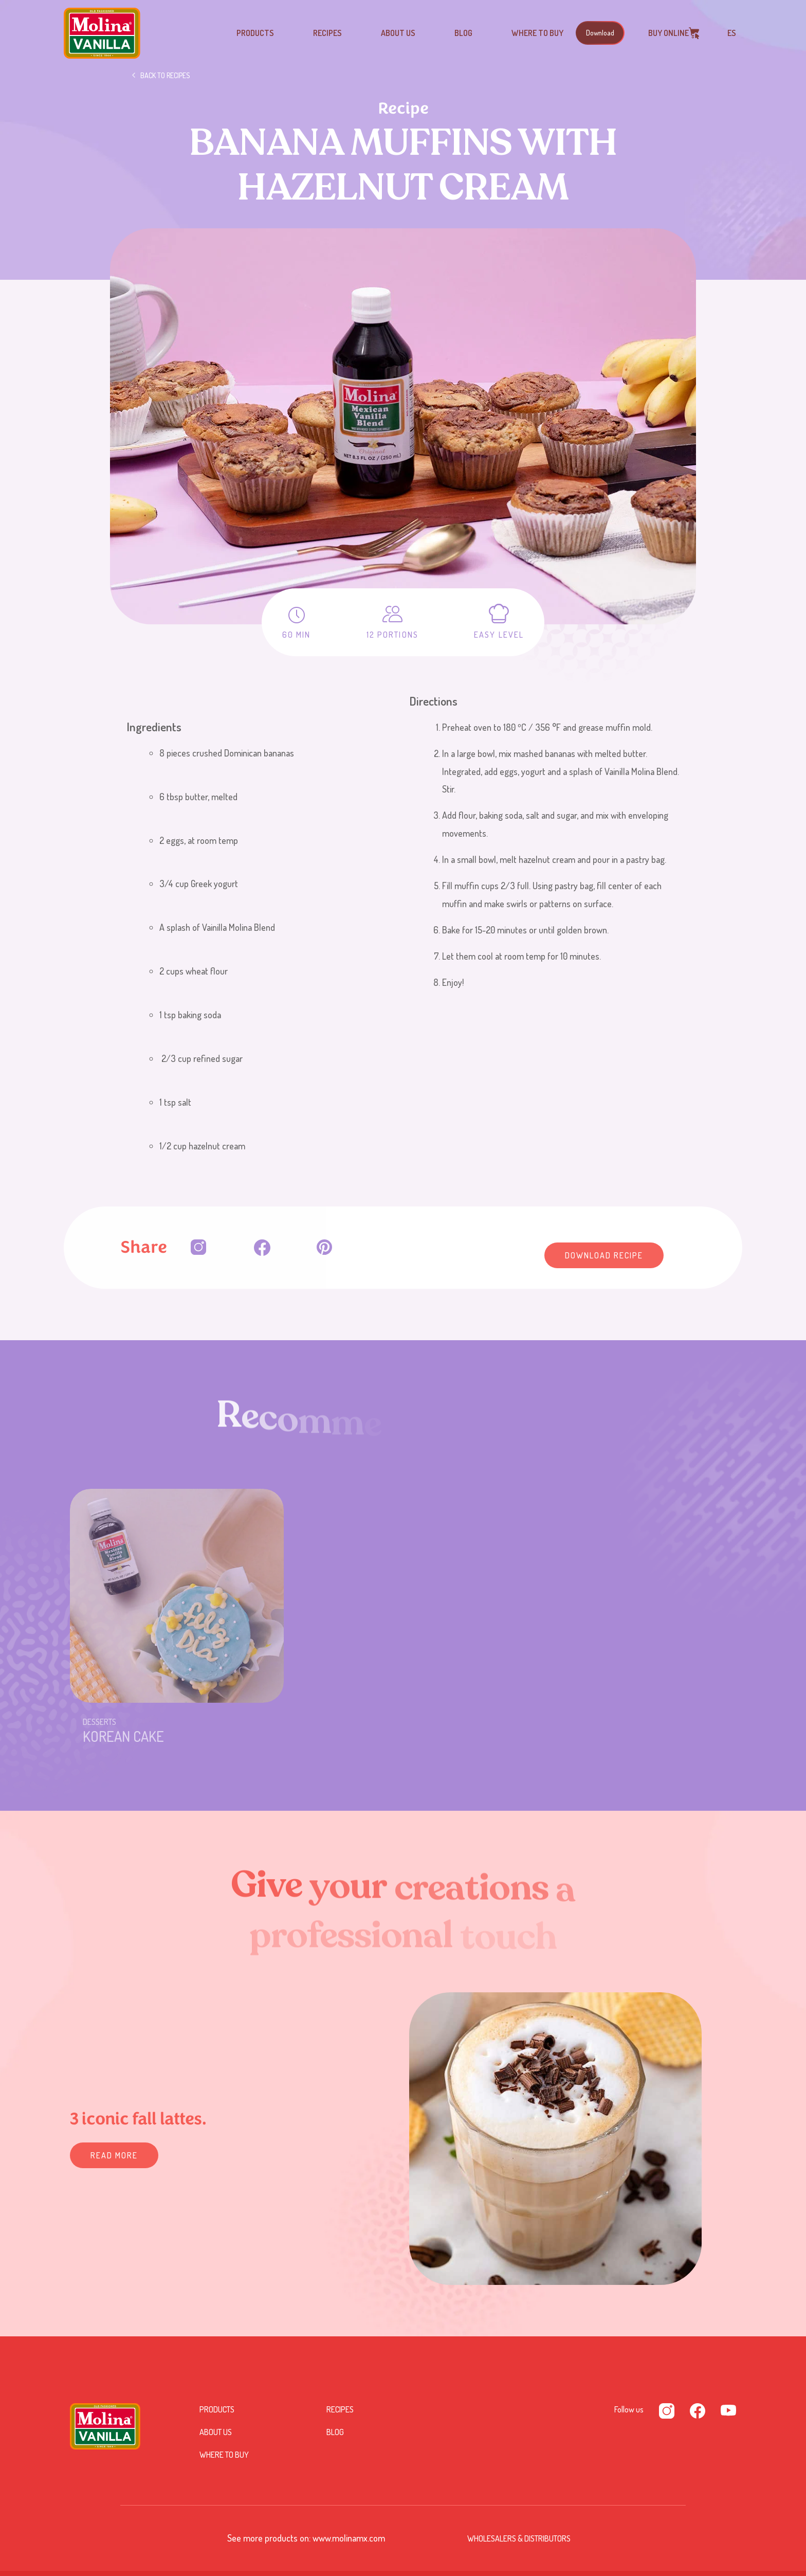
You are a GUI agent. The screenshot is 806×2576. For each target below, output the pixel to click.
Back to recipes (165, 75)
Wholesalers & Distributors (519, 2538)
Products (255, 33)
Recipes (327, 33)
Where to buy (537, 33)
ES (731, 33)
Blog (463, 33)
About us (398, 33)
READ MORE (114, 2155)
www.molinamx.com (349, 2538)
